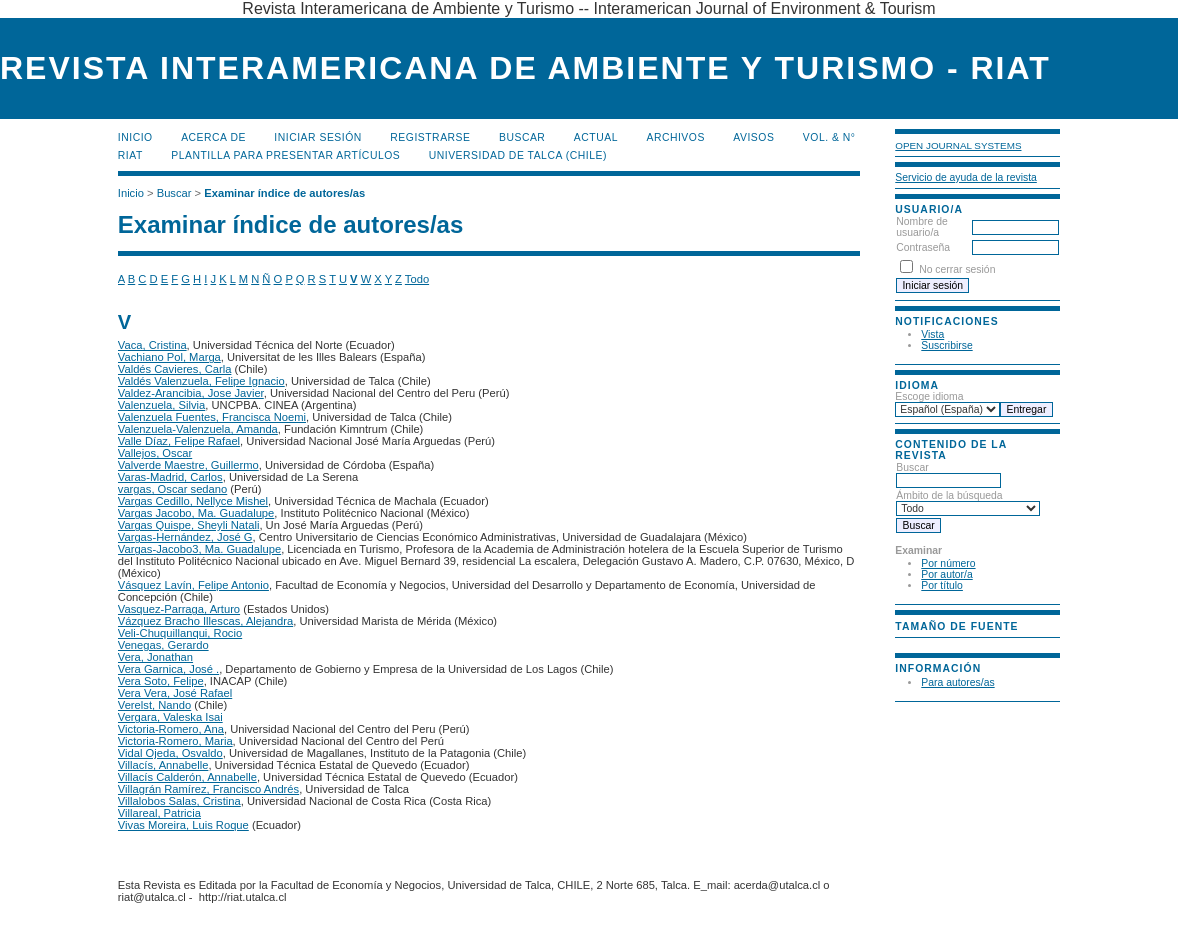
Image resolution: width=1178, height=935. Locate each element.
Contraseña (923, 247)
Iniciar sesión (318, 137)
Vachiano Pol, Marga (169, 357)
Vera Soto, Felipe (161, 681)
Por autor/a (946, 574)
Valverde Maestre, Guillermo (188, 465)
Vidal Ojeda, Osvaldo (170, 753)
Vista (932, 334)
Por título (942, 585)
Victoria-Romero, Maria (175, 741)
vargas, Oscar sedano (172, 489)
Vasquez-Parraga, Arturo (179, 609)
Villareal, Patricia (159, 813)
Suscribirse (946, 345)
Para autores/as (957, 682)
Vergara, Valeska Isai (170, 717)
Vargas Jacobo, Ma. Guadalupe (196, 513)
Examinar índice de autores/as (284, 193)
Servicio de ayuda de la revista (966, 177)
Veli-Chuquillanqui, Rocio (180, 633)
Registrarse (430, 137)
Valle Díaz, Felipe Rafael (179, 441)
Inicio (135, 137)
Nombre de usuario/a (921, 227)
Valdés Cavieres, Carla (175, 369)
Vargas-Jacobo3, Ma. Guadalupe (199, 549)
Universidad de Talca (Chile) (518, 155)
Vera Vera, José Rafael (175, 693)
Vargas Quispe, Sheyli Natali (189, 525)
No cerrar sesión (957, 269)
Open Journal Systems (958, 145)
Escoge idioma (929, 396)
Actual (596, 137)
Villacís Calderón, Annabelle (187, 777)
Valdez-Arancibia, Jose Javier (191, 393)
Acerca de (213, 137)
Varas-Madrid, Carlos (170, 477)
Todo (417, 279)
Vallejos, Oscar (155, 453)
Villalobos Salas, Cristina (179, 801)
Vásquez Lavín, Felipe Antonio (193, 585)
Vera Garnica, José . (168, 669)
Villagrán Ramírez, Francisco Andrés (208, 789)
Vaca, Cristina (152, 345)
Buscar (522, 137)
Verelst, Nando (154, 705)
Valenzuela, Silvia (161, 405)
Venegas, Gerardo (163, 645)
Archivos (675, 137)
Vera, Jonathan (155, 657)
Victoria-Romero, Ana (171, 729)
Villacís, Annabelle (163, 765)
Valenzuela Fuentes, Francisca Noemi (212, 417)
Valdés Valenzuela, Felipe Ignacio (201, 381)
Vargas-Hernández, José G (185, 537)
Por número (948, 563)
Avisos (753, 137)
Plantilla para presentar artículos (285, 155)
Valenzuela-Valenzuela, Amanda (198, 429)
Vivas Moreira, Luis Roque (183, 825)
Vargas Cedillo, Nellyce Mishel (193, 501)
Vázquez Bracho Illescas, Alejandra (205, 621)
